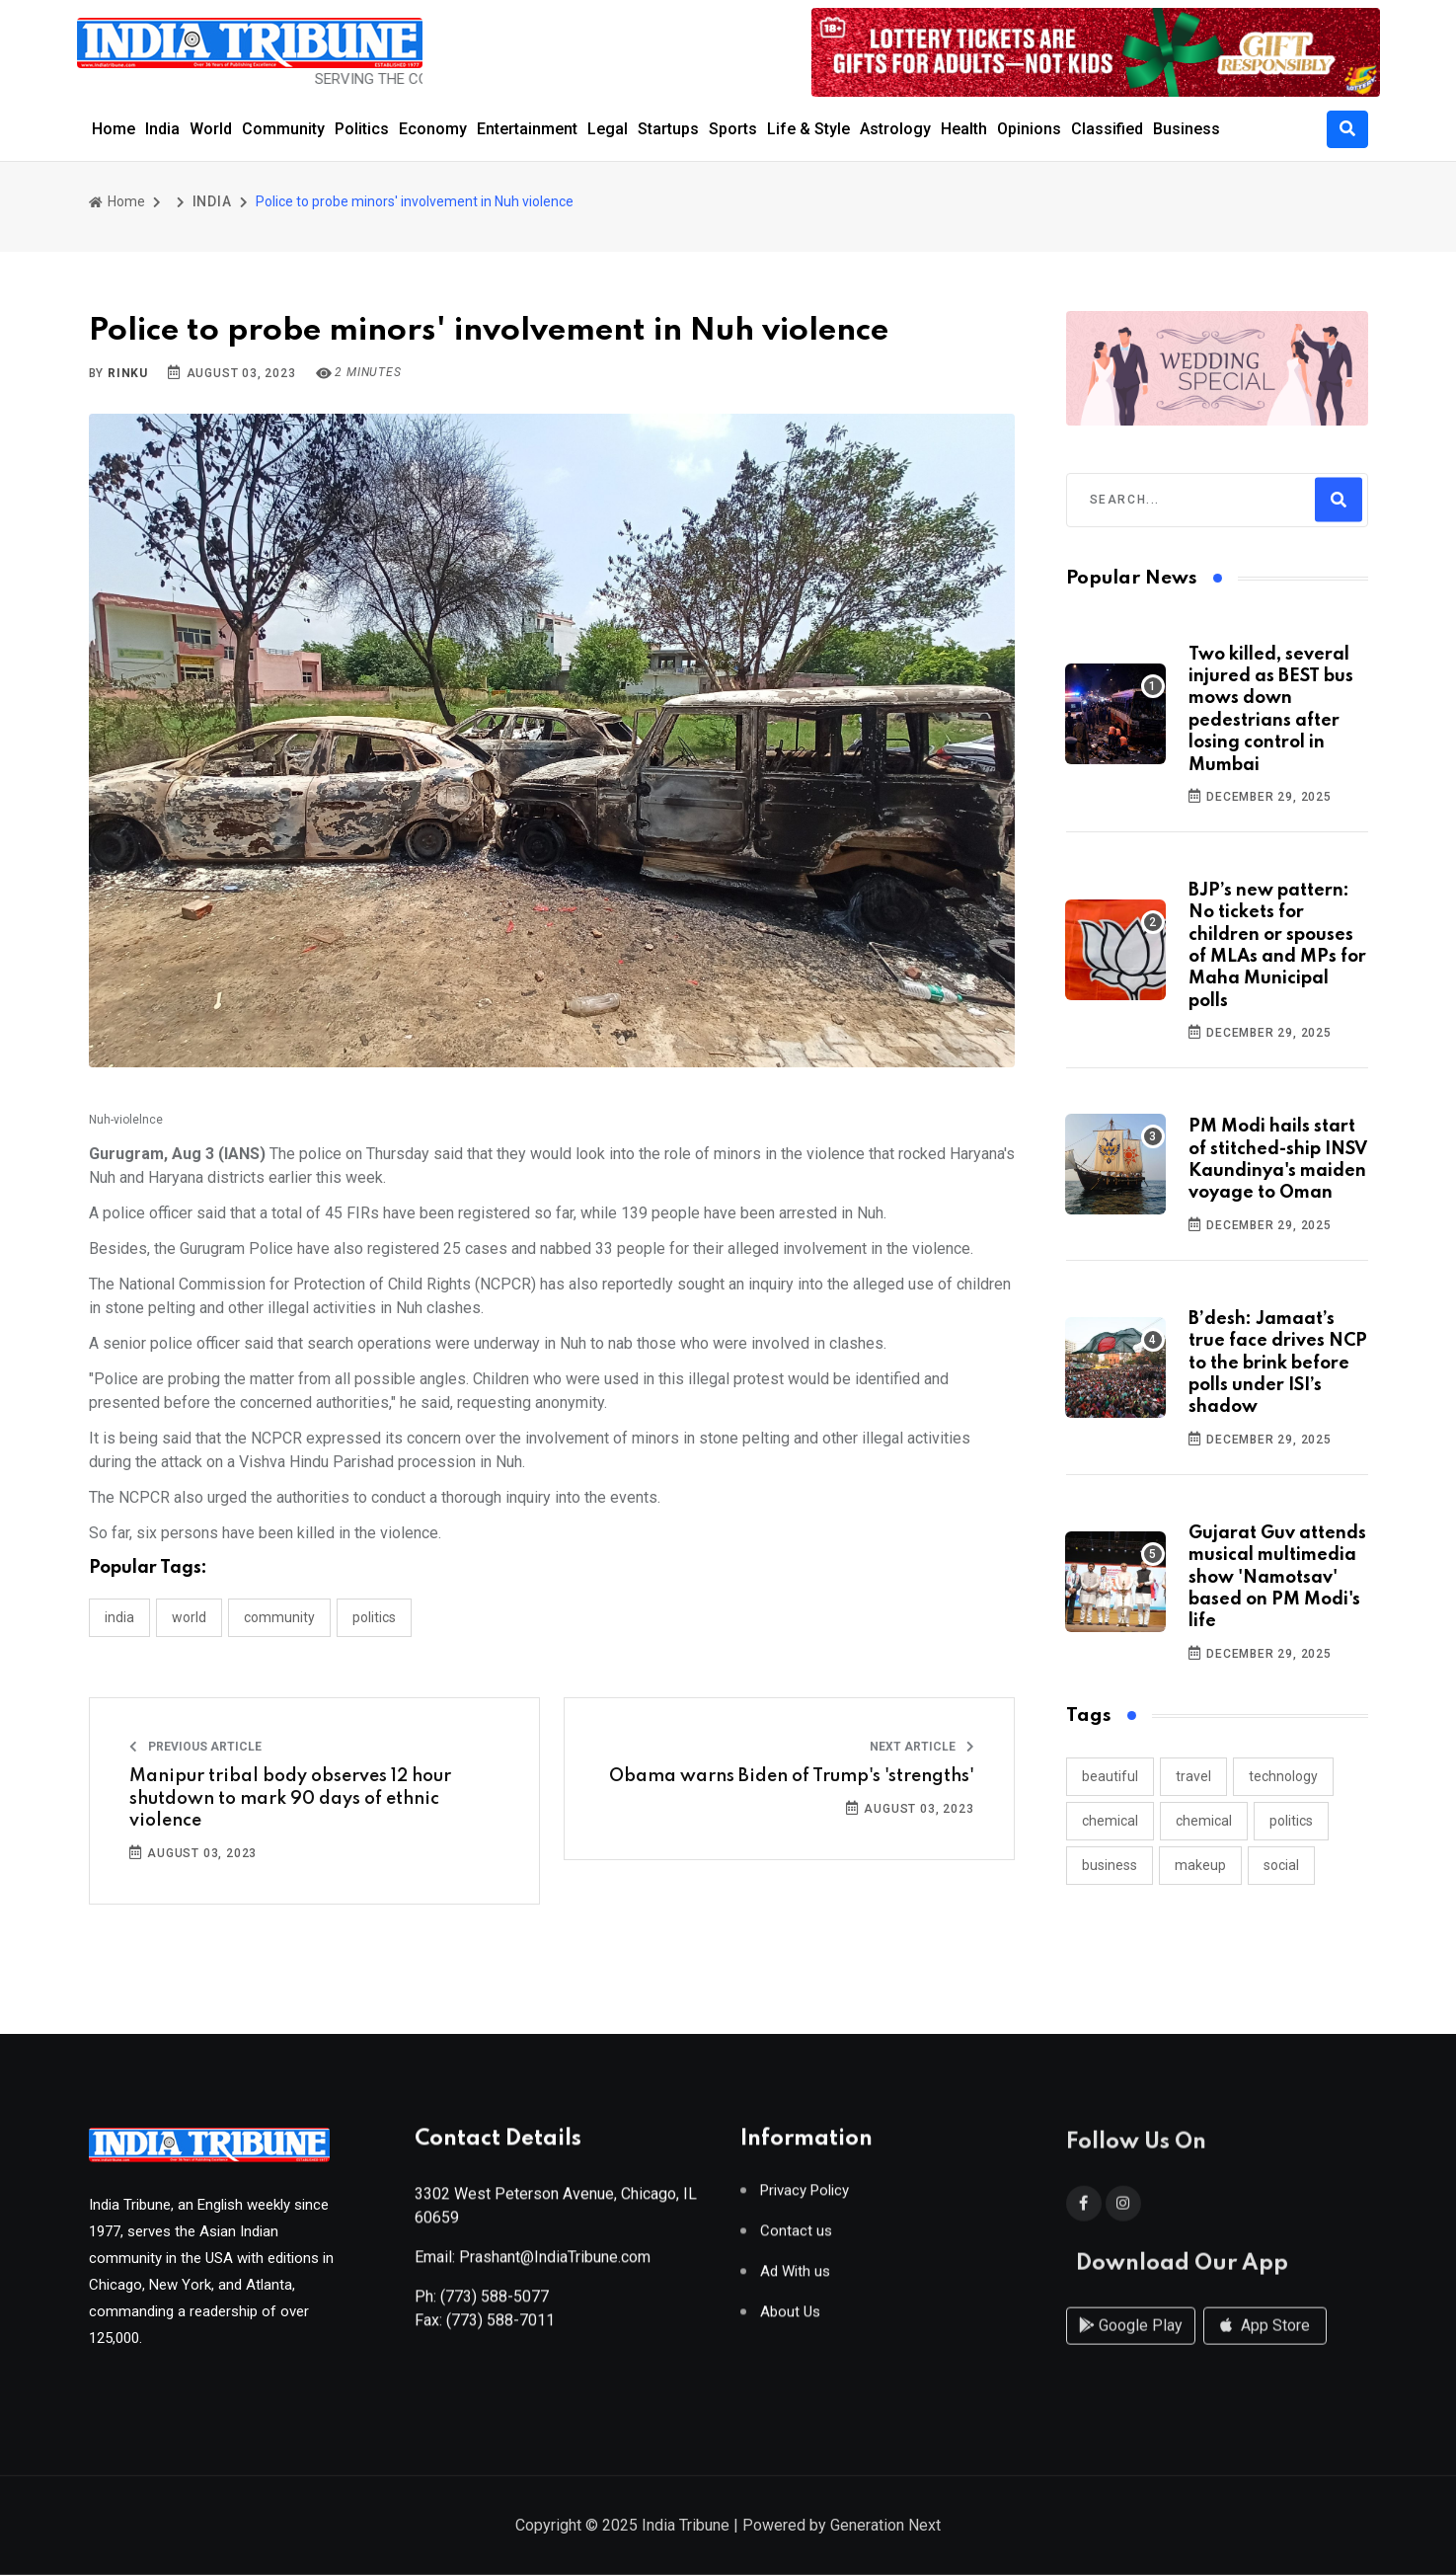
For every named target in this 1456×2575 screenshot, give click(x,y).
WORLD (189, 1617)
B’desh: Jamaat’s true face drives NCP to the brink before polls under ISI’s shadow (1277, 1363)
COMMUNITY (279, 1617)
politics (1291, 1821)
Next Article (922, 1747)
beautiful (1110, 1776)
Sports (733, 128)
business (1109, 1865)
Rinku (128, 373)
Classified (1107, 128)
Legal (607, 128)
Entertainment (527, 128)
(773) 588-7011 (500, 2327)
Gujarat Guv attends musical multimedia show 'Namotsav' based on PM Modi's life (1277, 1577)
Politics (362, 128)
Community (283, 128)
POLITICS (374, 1617)
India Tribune (685, 2527)
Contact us (796, 2238)
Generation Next (885, 2527)
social (1281, 1865)
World (211, 128)
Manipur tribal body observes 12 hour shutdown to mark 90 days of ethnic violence (290, 1798)
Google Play (1131, 2344)
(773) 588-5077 (494, 2304)
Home (113, 128)
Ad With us (795, 2279)
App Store (1265, 2344)
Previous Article (195, 1747)
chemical (1110, 1821)
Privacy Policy (804, 2198)
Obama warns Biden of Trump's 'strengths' (791, 1776)
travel (1193, 1776)
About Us (790, 2319)
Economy (433, 128)
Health (964, 128)
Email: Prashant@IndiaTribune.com (533, 2264)
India (162, 128)
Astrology (895, 128)
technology (1283, 1776)
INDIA (212, 201)
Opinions (1029, 128)
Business (1186, 128)
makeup (1200, 1865)
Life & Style (808, 128)
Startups (668, 128)
